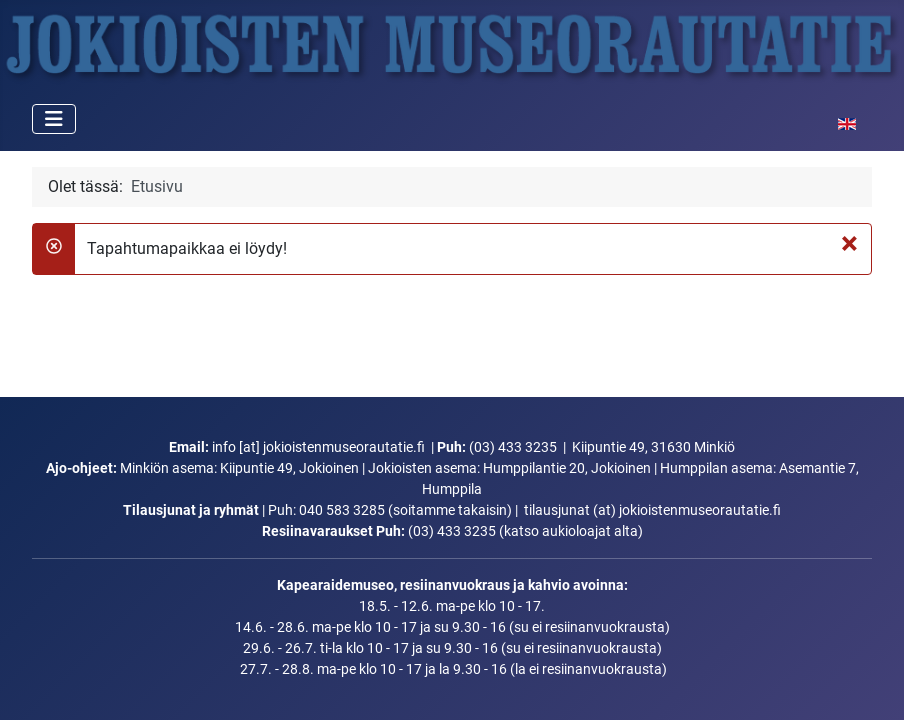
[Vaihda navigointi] (54, 119)
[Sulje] (849, 243)
